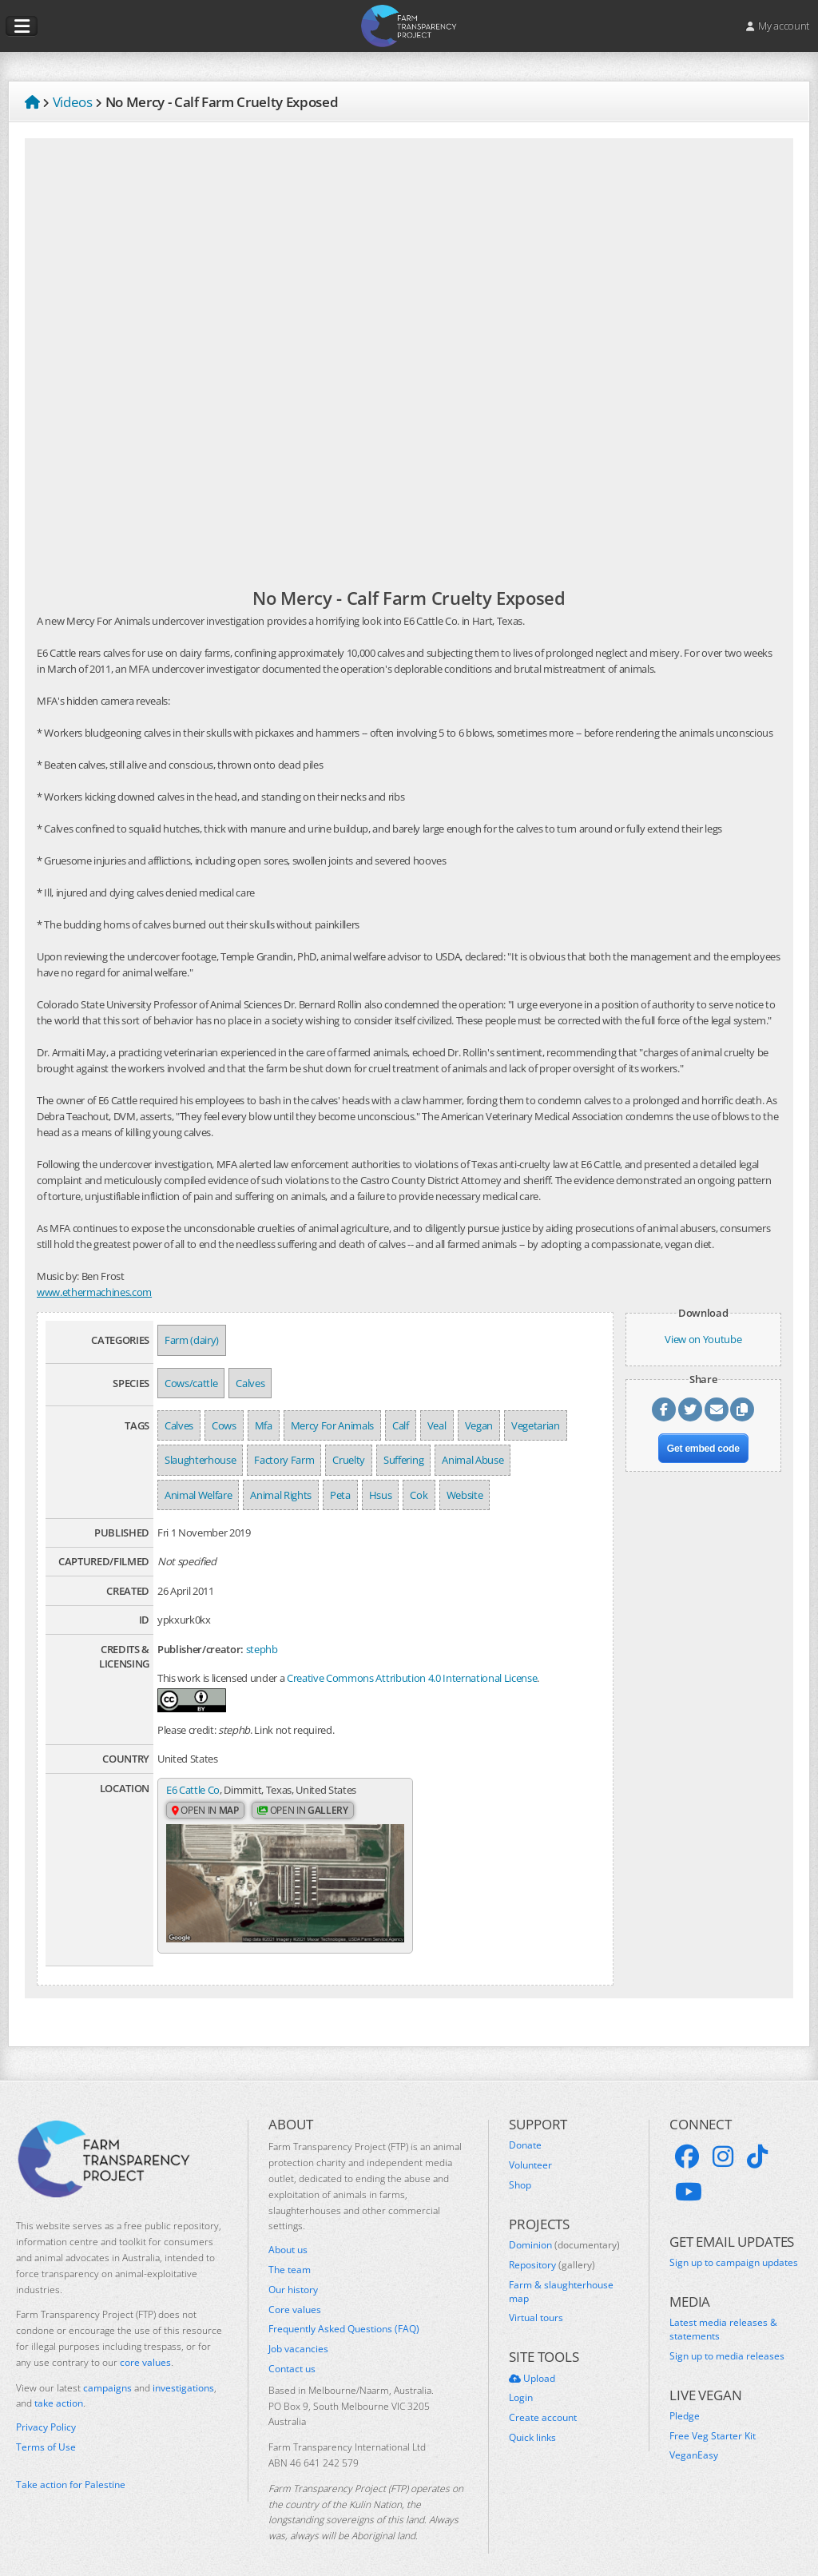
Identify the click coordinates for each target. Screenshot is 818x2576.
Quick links (532, 2421)
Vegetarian (535, 1425)
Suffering (403, 1460)
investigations (183, 2372)
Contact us (292, 2353)
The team (289, 2254)
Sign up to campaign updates (733, 2246)
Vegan (479, 1425)
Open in (205, 1811)
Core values (294, 2294)
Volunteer (530, 2149)
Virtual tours (536, 2302)
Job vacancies (298, 2333)
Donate (525, 2130)
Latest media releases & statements (723, 2313)
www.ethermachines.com (94, 1292)
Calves (250, 1383)
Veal (437, 1425)
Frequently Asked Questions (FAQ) (343, 2314)
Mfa (263, 1425)
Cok (418, 1495)
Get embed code (703, 1448)
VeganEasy (693, 2440)
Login (521, 2382)
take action (58, 2388)
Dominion (564, 2229)
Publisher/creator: (200, 1649)
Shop (520, 2169)
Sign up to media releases (726, 2340)
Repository (552, 2249)
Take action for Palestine (70, 2468)
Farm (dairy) (192, 1340)
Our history (293, 2274)
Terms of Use (46, 2431)
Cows (224, 1425)
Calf (400, 1425)
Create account (543, 2401)
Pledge (684, 2400)
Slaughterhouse (200, 1460)
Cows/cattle (191, 1383)
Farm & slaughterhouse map (561, 2276)
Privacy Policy (46, 2411)
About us (288, 2234)
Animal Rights (281, 1495)
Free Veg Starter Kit (712, 2420)
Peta (340, 1495)
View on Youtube (703, 1339)
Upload (532, 2362)
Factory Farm (284, 1460)
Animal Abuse (472, 1460)
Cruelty (348, 1460)
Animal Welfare (198, 1495)
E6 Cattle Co (193, 1790)
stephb (262, 1649)
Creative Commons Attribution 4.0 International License (412, 1678)
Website (465, 1495)
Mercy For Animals (332, 1425)
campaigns (107, 2372)
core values (145, 2346)
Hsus (380, 1495)
